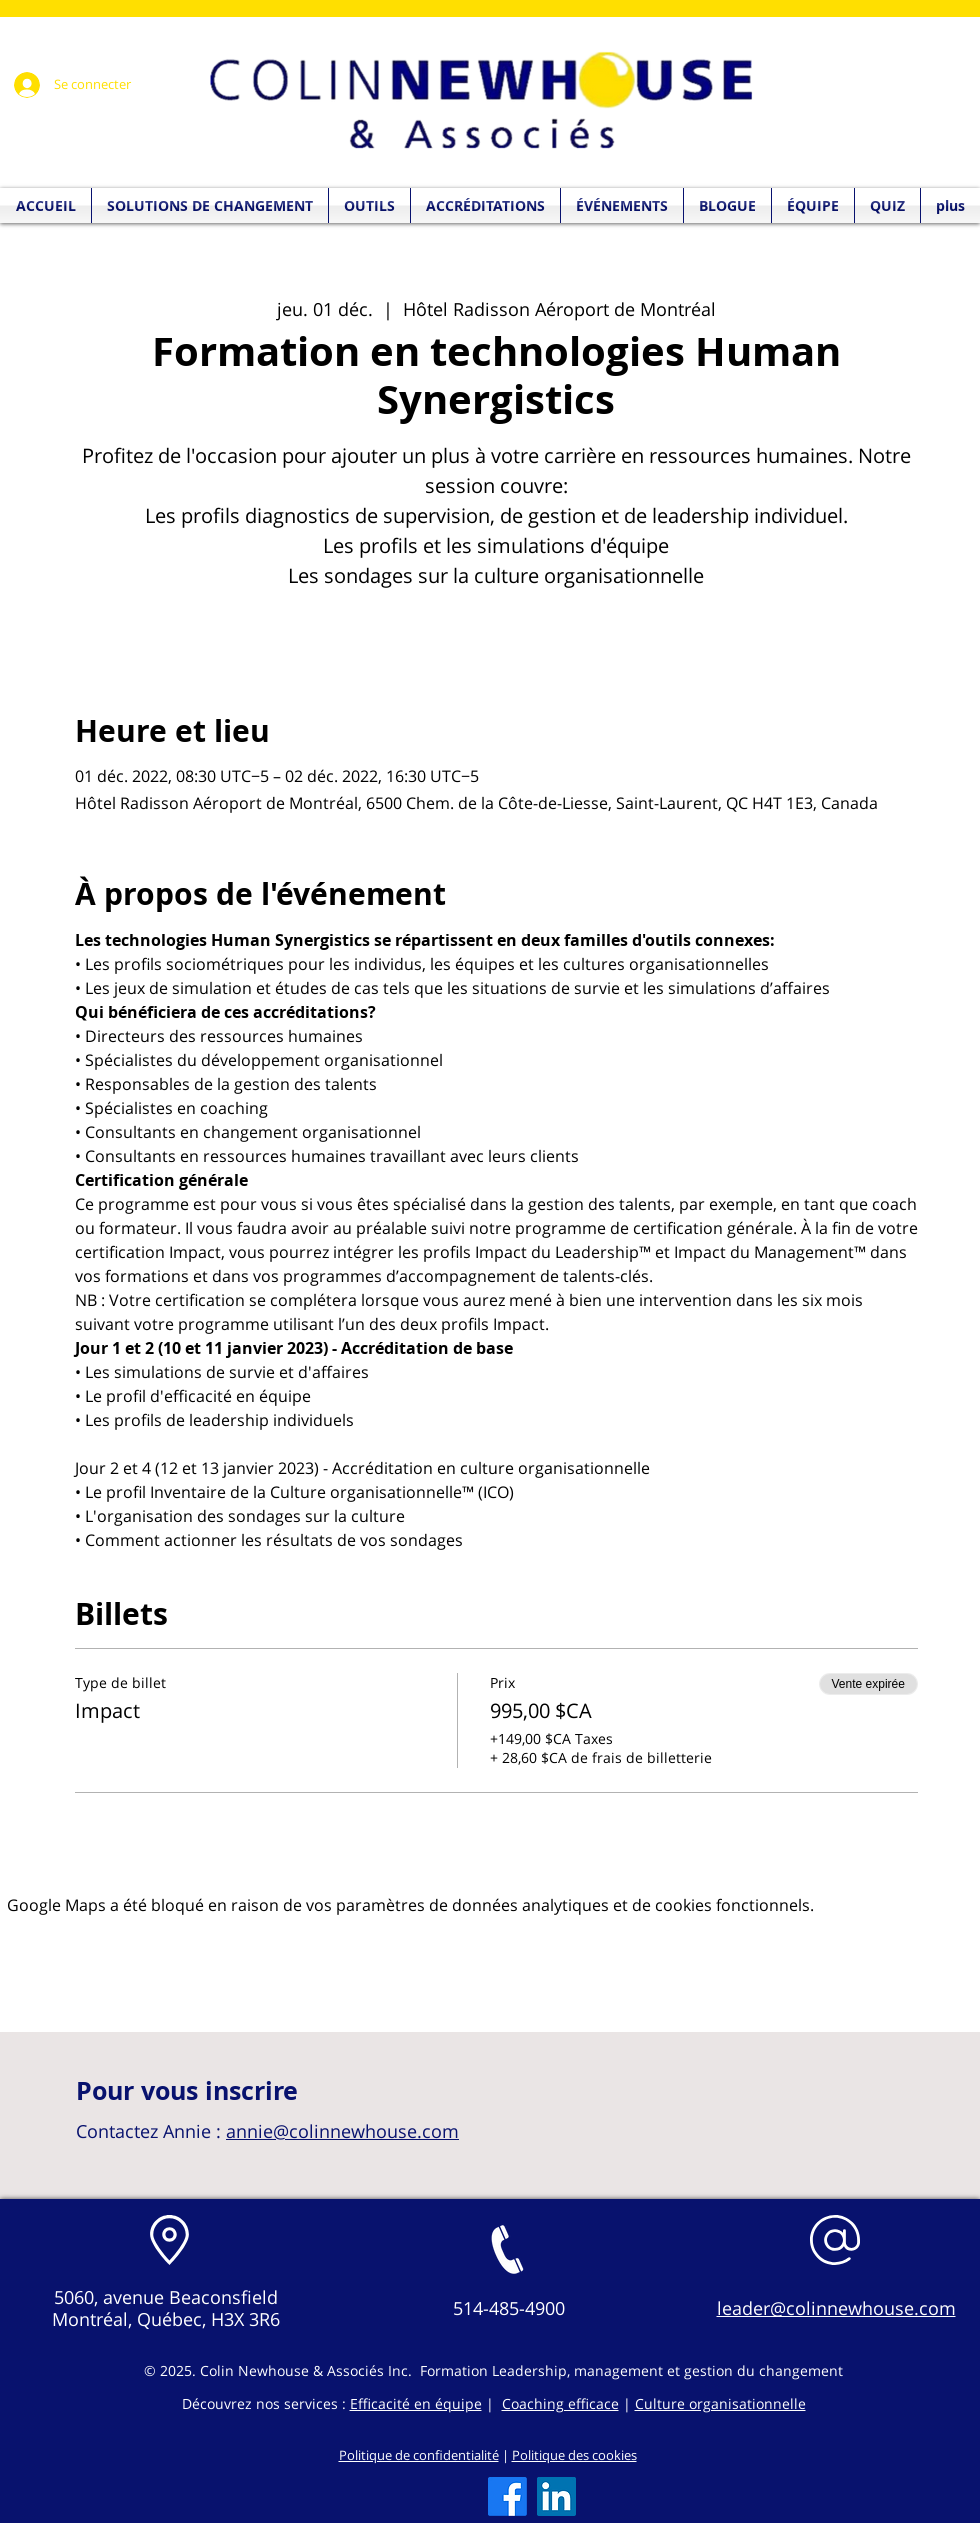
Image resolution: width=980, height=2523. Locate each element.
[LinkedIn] (556, 2496)
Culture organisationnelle (720, 2403)
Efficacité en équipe (416, 2403)
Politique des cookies (574, 2455)
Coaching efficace (560, 2403)
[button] (887, 205)
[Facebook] (507, 2496)
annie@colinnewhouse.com (342, 2131)
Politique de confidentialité (419, 2455)
